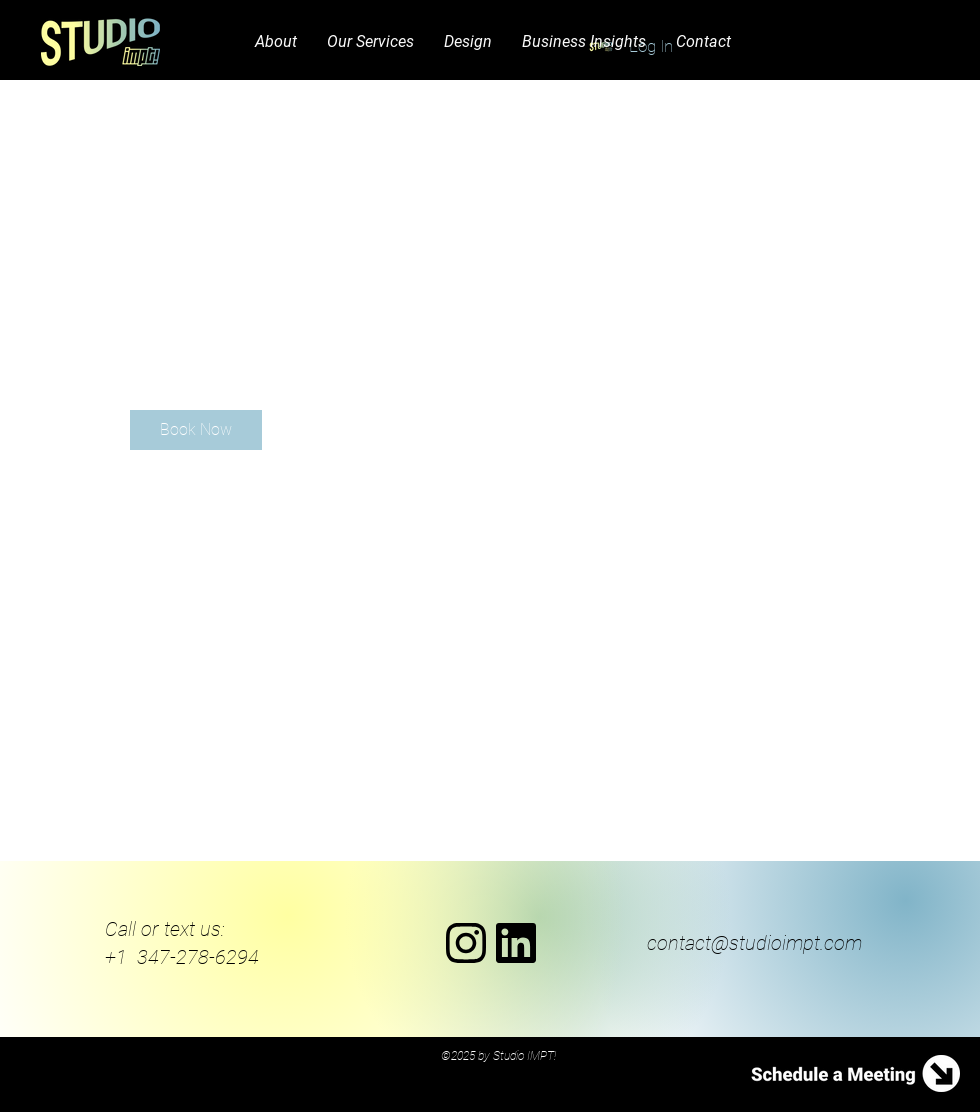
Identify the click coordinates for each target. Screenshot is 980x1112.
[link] (196, 430)
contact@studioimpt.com (754, 943)
